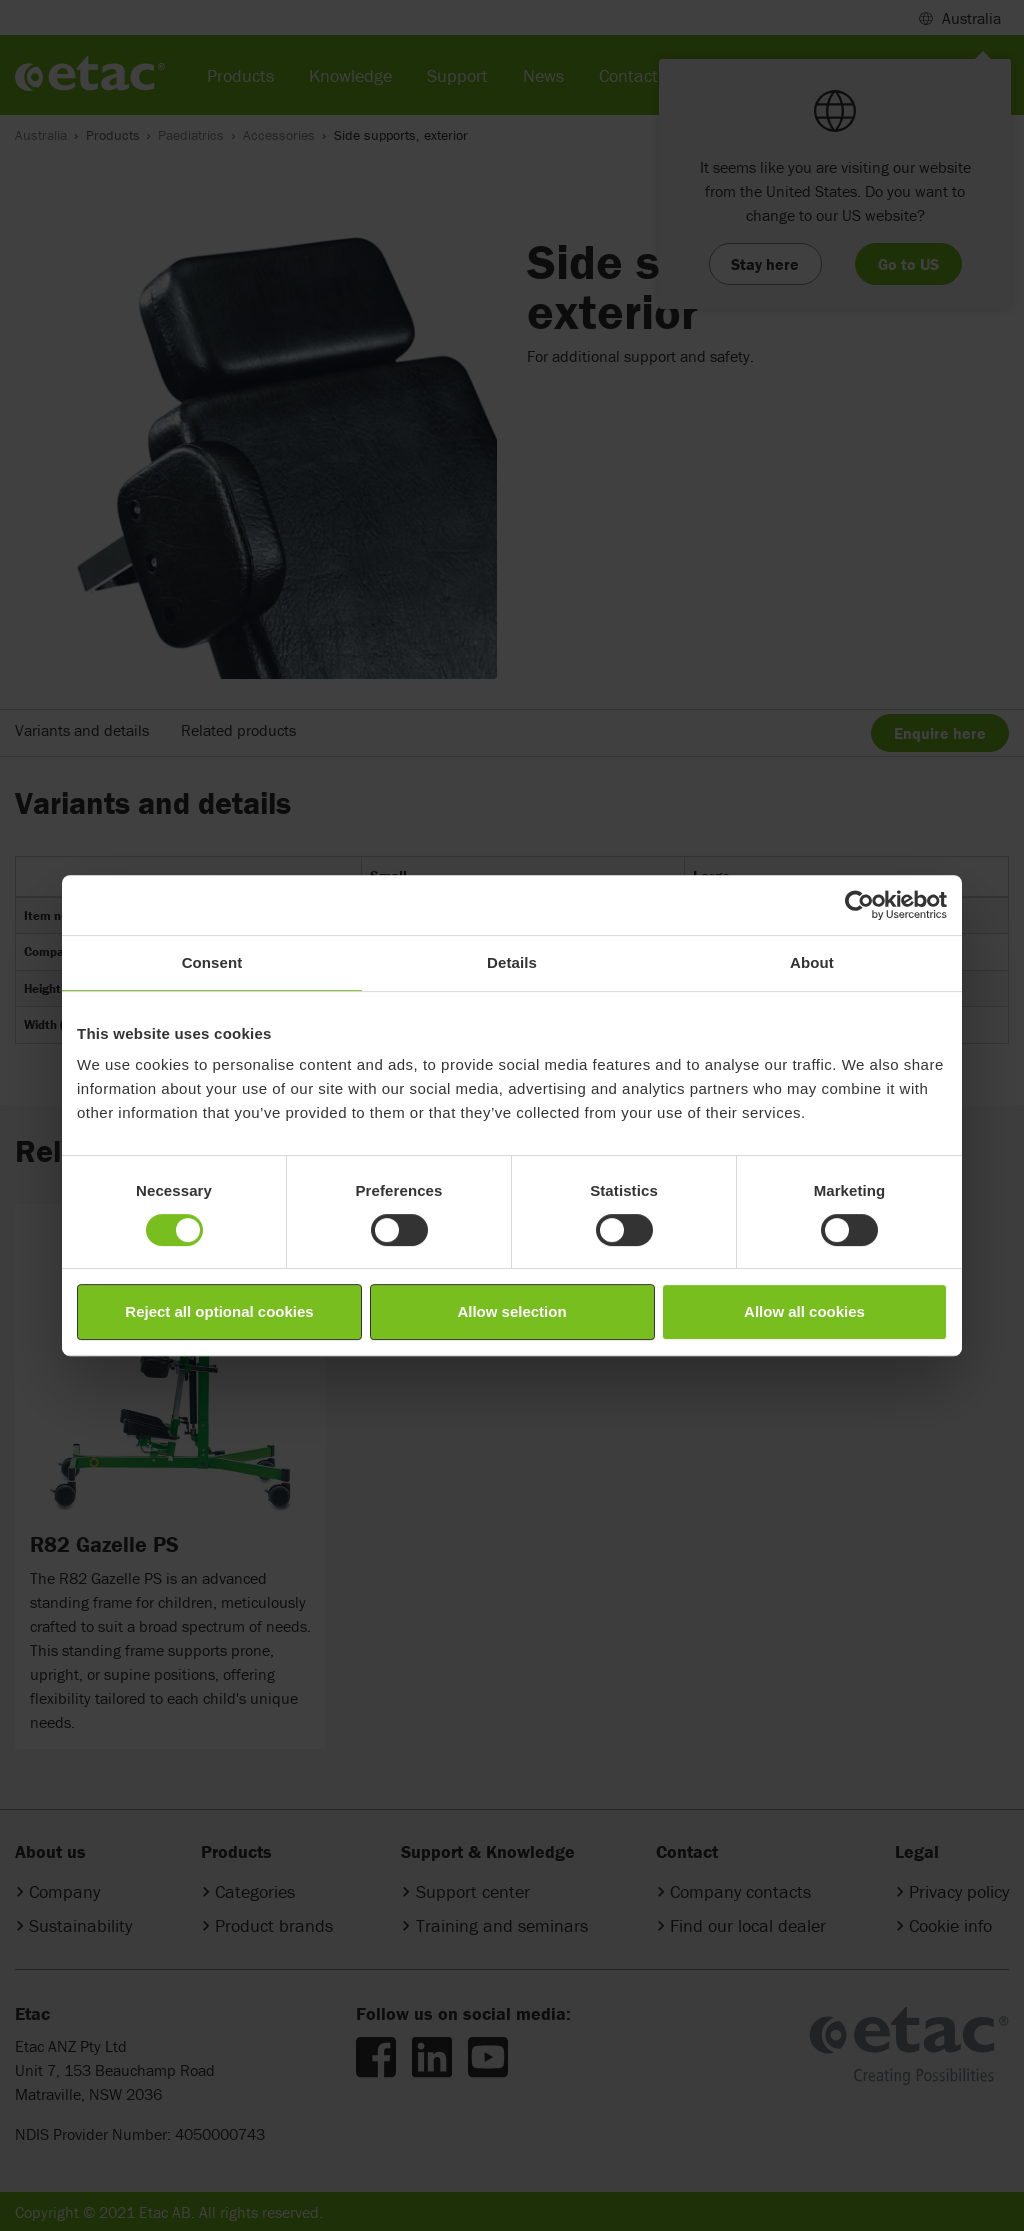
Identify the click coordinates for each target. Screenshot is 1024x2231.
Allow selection (511, 1311)
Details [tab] (512, 962)
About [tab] (812, 962)
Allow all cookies (804, 1311)
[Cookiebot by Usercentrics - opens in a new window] (859, 905)
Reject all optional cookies (219, 1311)
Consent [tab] (212, 962)
